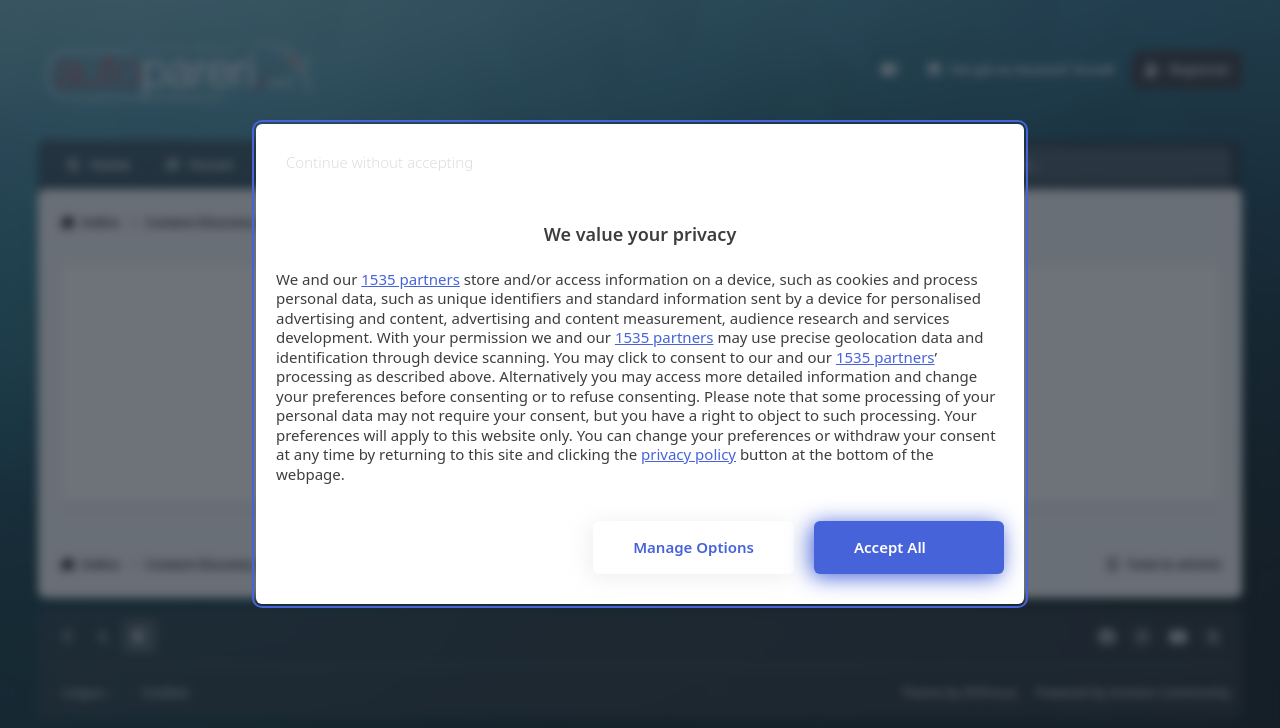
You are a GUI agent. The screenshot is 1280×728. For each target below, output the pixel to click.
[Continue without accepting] (379, 162)
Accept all (890, 547)
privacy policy (688, 454)
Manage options (693, 547)
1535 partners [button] (410, 279)
